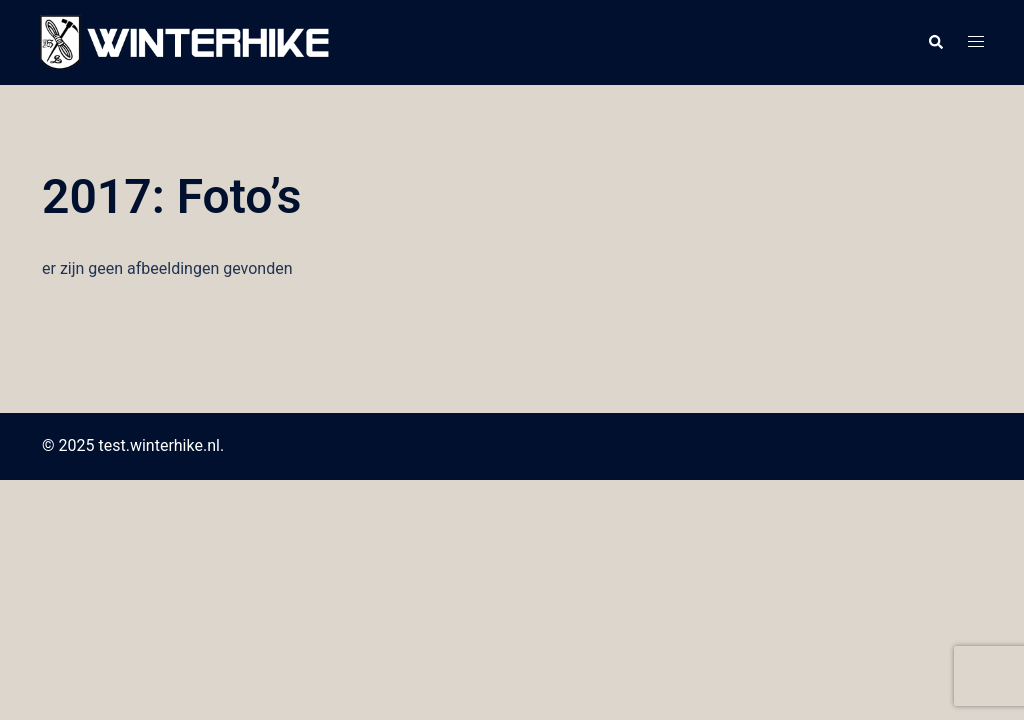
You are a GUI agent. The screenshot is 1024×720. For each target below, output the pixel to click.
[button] (935, 43)
